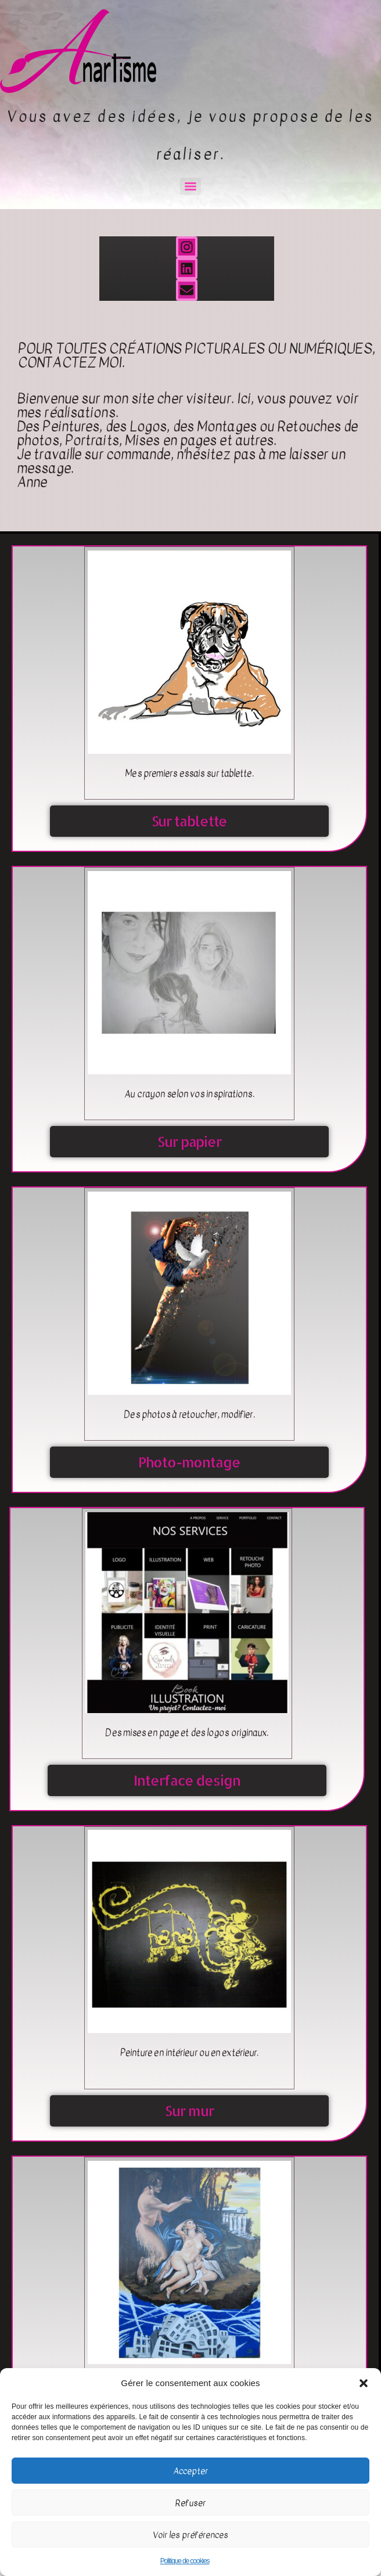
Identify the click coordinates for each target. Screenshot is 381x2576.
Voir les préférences (190, 2534)
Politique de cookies (185, 2561)
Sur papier (189, 1141)
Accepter (190, 2471)
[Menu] (190, 186)
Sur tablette (190, 821)
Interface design (187, 1780)
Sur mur (189, 2111)
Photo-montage (189, 1462)
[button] (363, 2383)
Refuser (190, 2502)
